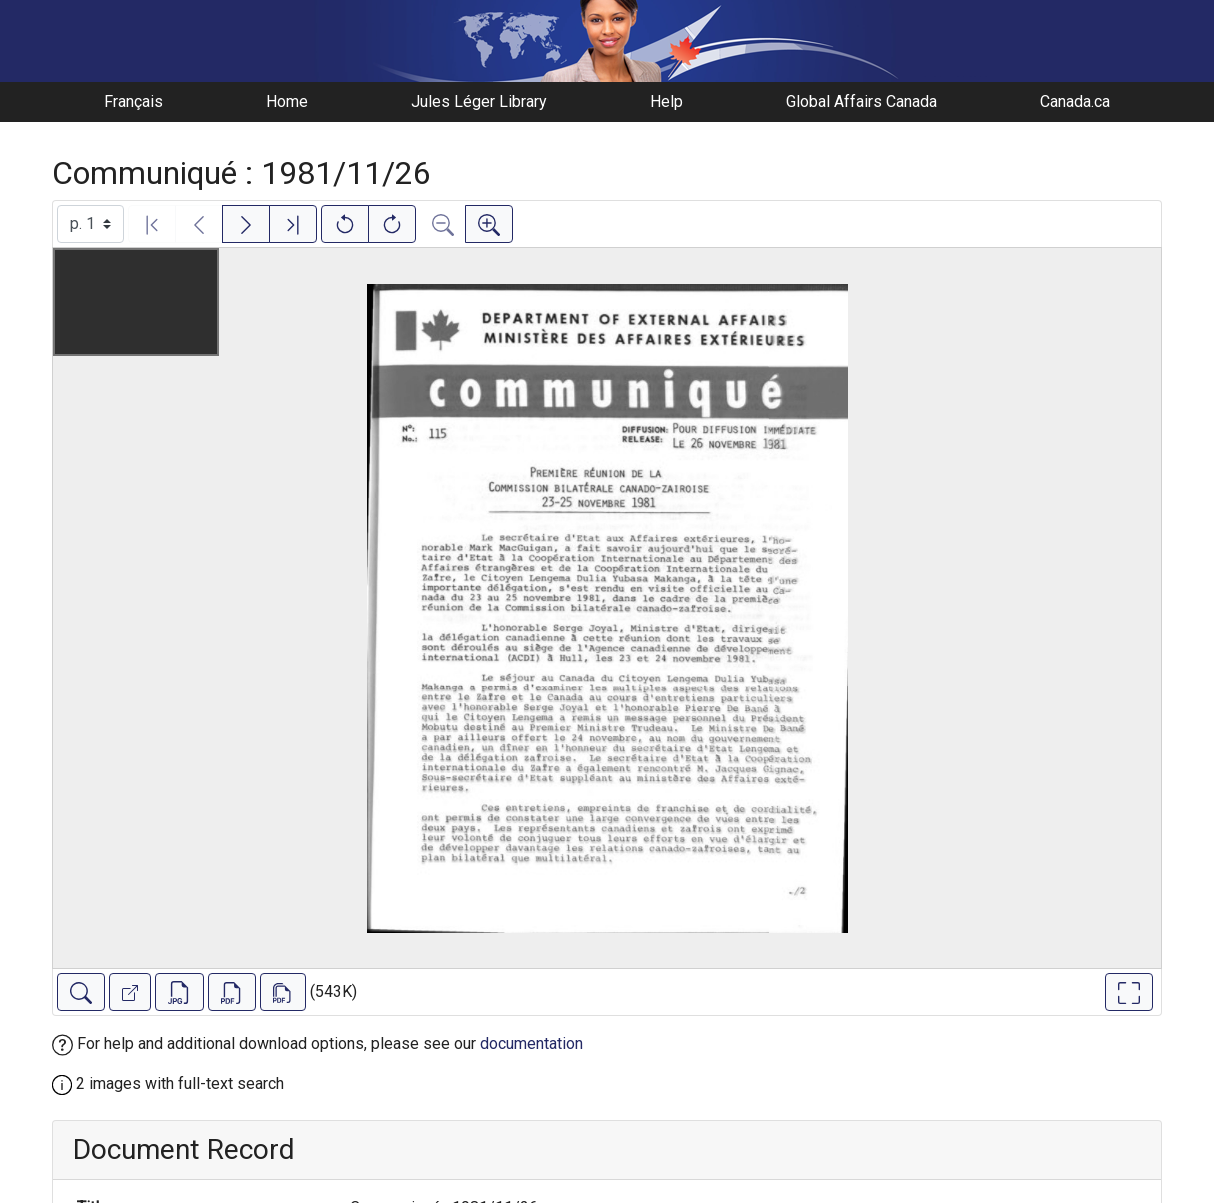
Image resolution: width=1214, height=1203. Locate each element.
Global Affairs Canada (861, 101)
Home (287, 101)
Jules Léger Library (479, 101)
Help (666, 101)
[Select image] (90, 224)
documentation (531, 1043)
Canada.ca (1075, 101)
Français (133, 101)
